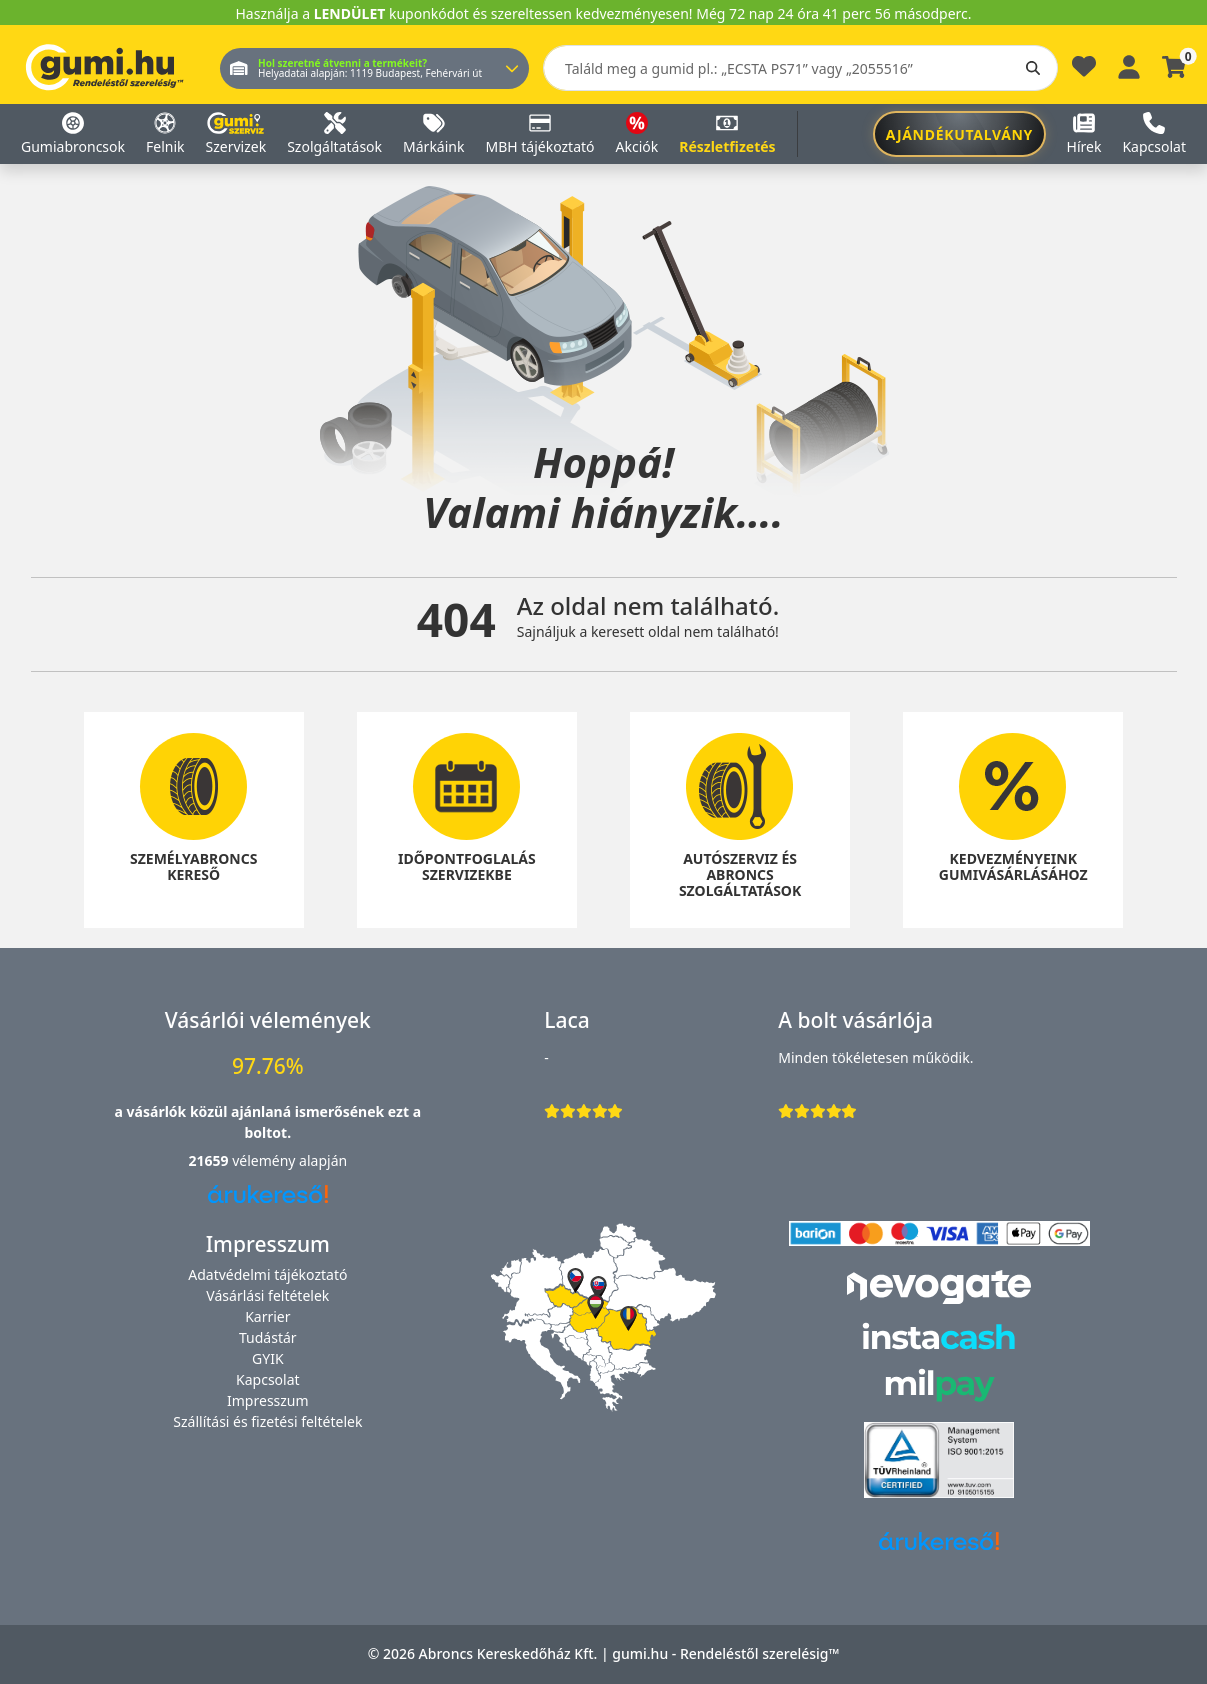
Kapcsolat (268, 1379)
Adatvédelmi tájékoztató (267, 1274)
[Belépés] (1129, 64)
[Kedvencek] (1084, 71)
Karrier (267, 1316)
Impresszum (268, 1400)
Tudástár (268, 1337)
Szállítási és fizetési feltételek (267, 1421)
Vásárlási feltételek (267, 1295)
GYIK (268, 1358)
